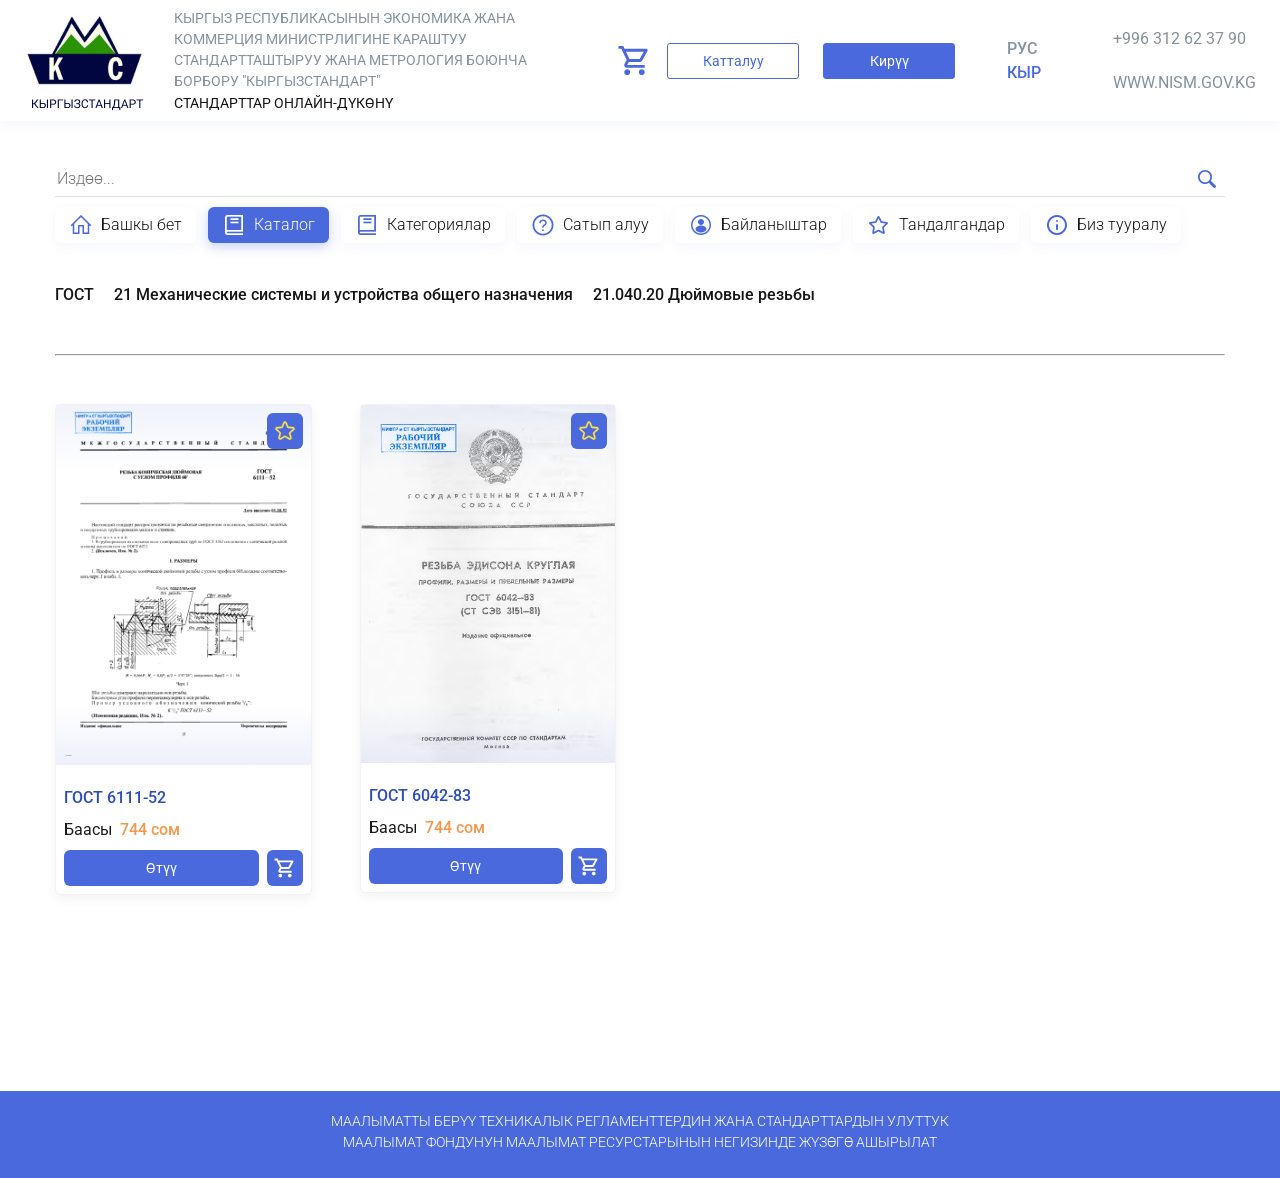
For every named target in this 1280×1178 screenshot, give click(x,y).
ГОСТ (74, 294)
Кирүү (889, 61)
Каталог (268, 225)
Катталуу (733, 61)
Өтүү (161, 868)
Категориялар (423, 225)
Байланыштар (758, 225)
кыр (1024, 72)
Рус (1022, 48)
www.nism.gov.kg (1184, 82)
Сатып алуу (590, 225)
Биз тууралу (1106, 225)
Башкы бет (125, 225)
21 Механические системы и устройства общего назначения (343, 294)
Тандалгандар (936, 225)
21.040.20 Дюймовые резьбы (704, 294)
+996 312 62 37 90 (1179, 38)
